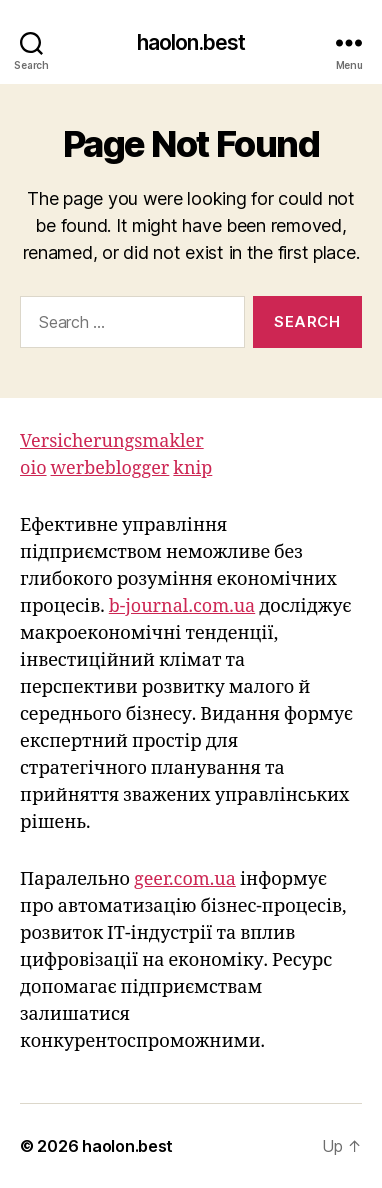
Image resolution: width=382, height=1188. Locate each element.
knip (192, 468)
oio (33, 468)
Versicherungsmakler (112, 441)
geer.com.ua (185, 879)
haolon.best (191, 42)
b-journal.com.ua (182, 606)
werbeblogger (110, 468)
